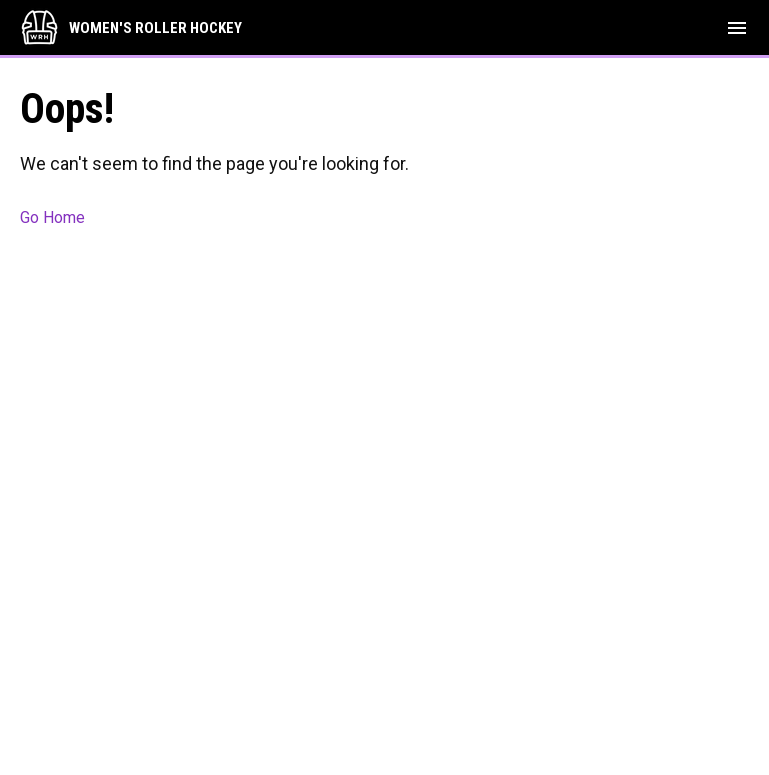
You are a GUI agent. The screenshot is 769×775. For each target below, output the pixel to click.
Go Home (52, 217)
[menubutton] (737, 28)
